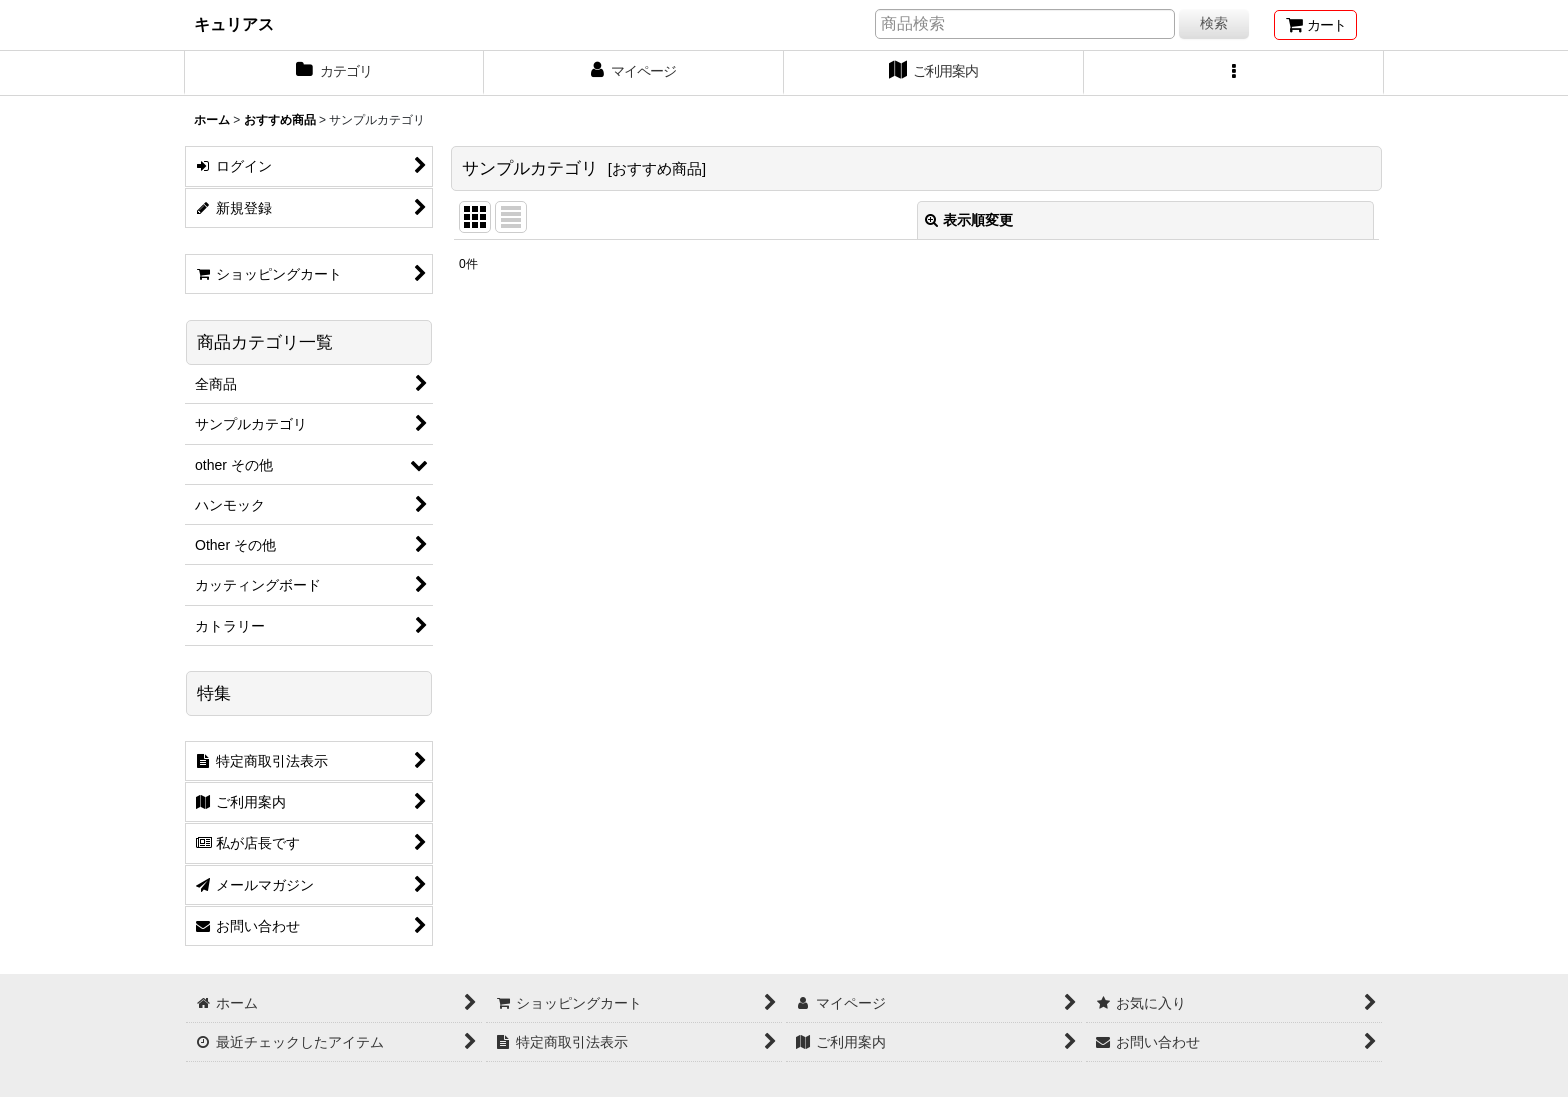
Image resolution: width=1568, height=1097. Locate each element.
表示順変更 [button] (969, 220)
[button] (1234, 73)
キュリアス (234, 24)
